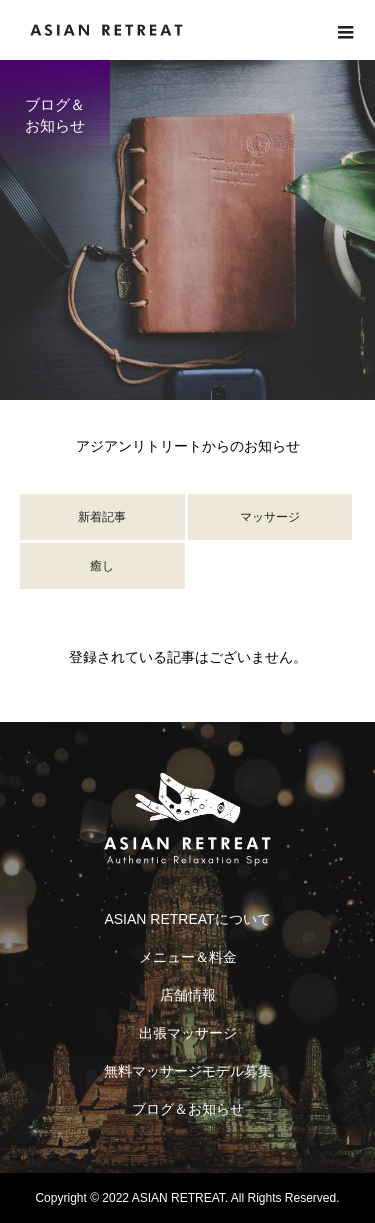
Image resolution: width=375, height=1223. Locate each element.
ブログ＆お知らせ (188, 1109)
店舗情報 (188, 995)
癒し (102, 566)
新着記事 (102, 517)
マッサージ (270, 517)
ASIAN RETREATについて (187, 919)
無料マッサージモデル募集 (188, 1071)
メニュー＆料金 (188, 957)
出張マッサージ (188, 1033)
